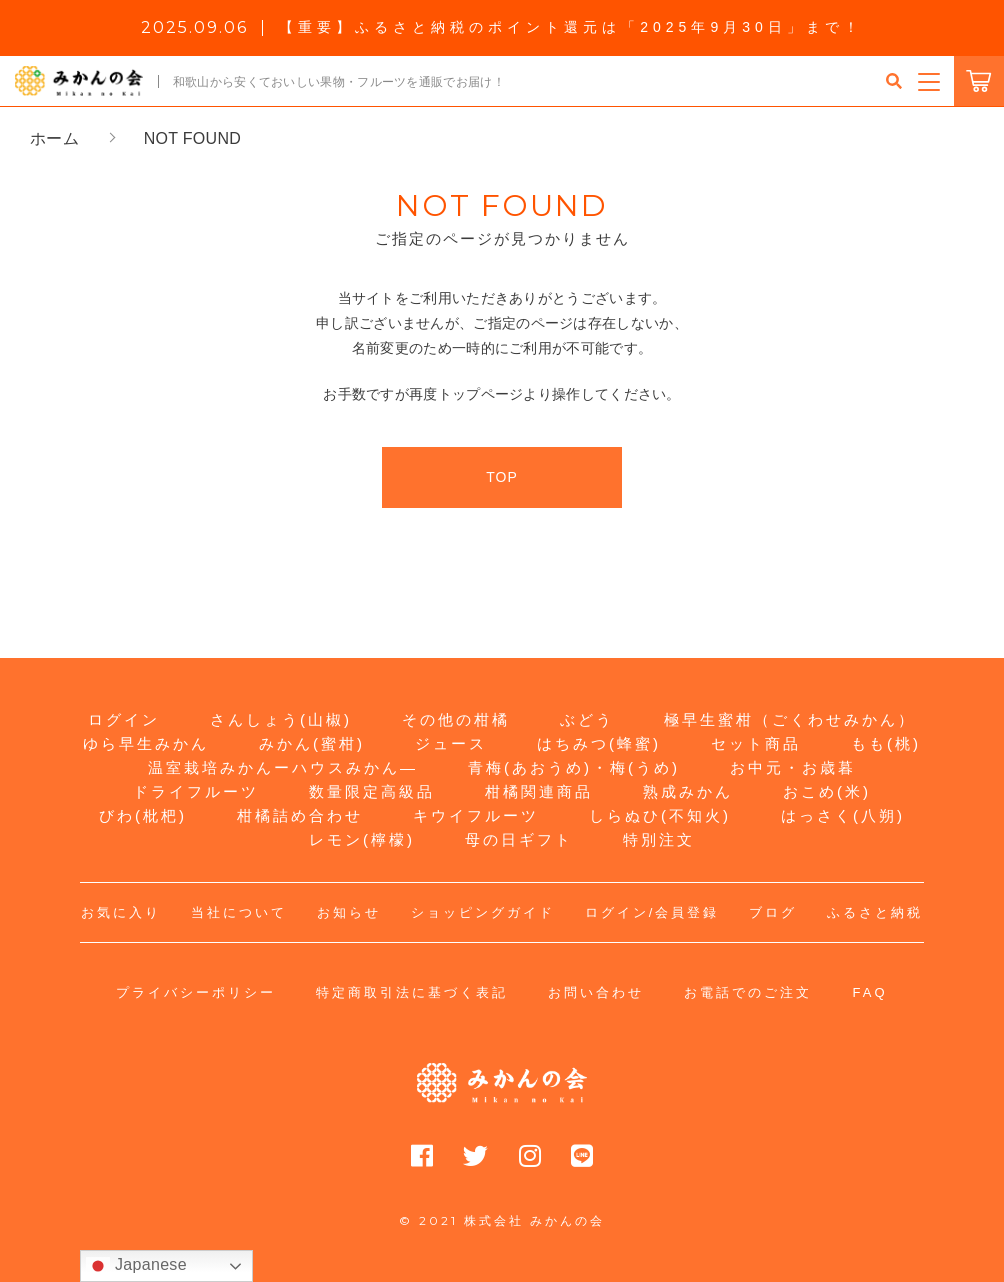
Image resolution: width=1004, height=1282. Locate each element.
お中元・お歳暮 (793, 767)
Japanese (136, 1266)
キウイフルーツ (476, 815)
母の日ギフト (519, 839)
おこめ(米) (827, 791)
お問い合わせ (596, 992)
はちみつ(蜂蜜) (599, 743)
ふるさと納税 (875, 912)
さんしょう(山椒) (281, 719)
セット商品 (756, 743)
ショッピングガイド (483, 912)
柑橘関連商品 (539, 791)
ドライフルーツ (196, 791)
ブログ (773, 912)
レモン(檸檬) (362, 839)
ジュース (451, 743)
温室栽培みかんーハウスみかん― (283, 767)
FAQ (869, 992)
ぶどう (587, 719)
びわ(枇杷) (143, 815)
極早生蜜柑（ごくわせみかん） (790, 719)
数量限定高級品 (372, 791)
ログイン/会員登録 (652, 912)
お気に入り (121, 912)
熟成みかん (688, 791)
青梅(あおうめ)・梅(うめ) (574, 767)
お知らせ (349, 912)
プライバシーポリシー (196, 992)
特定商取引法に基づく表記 (412, 992)
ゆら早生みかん (146, 743)
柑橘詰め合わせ (300, 815)
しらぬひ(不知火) (660, 815)
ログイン (124, 719)
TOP (502, 477)
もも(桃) (886, 743)
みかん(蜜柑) (312, 743)
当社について (239, 912)
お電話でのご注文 (748, 992)
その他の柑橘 (456, 719)
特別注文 (659, 839)
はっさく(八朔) (843, 815)
